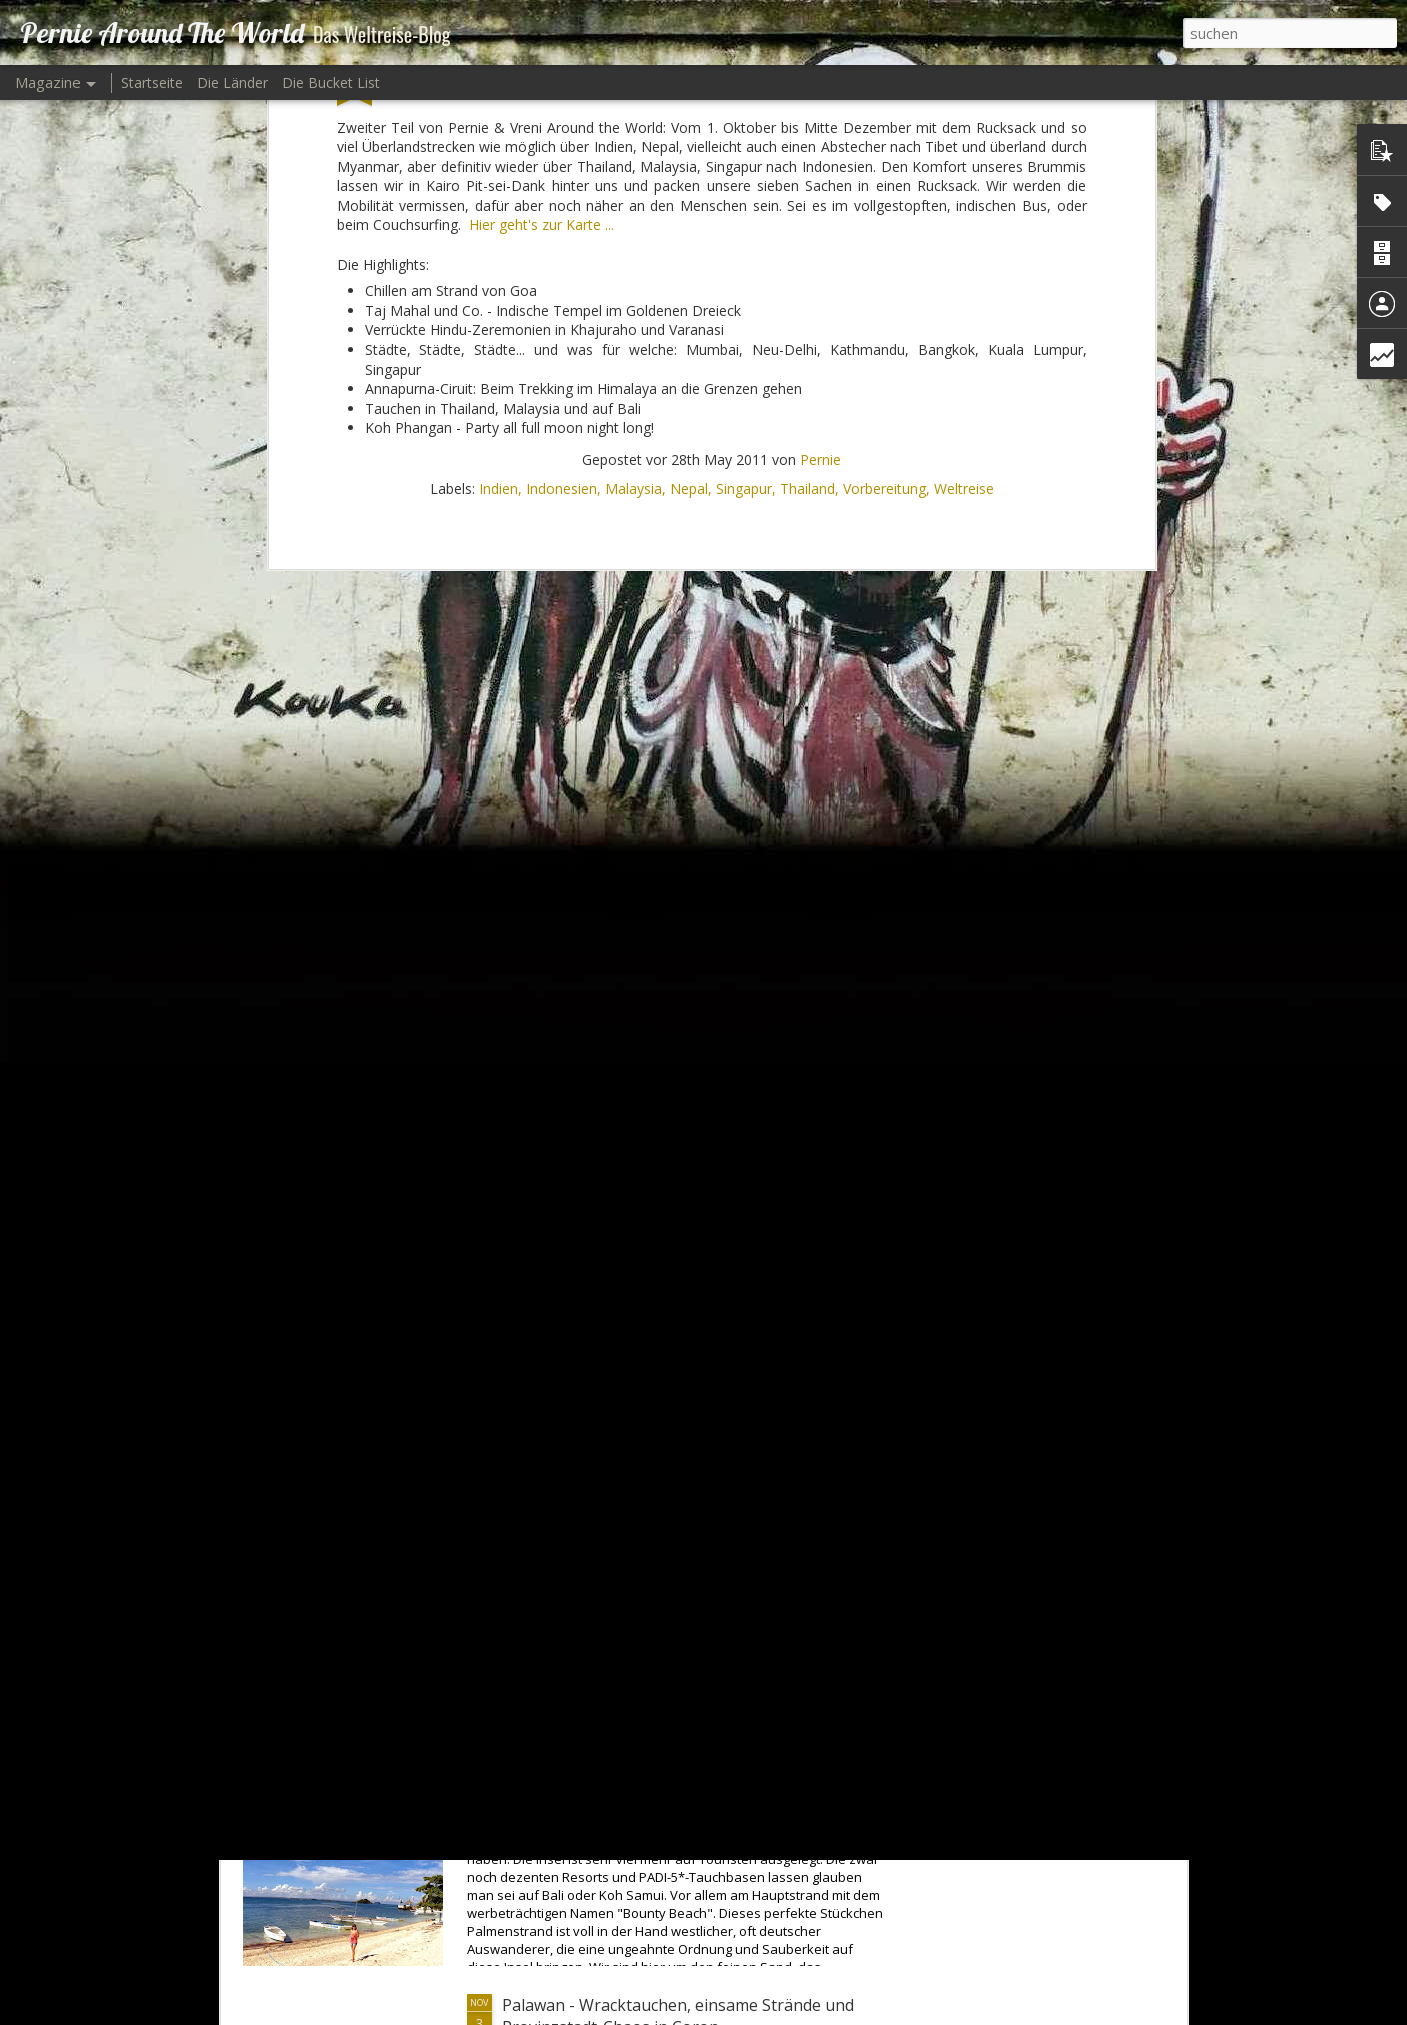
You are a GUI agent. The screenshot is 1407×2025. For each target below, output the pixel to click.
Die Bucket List (331, 82)
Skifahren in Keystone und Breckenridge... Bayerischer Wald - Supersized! (658, 1560)
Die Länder (232, 82)
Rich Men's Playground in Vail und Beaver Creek (681, 1321)
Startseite (152, 82)
